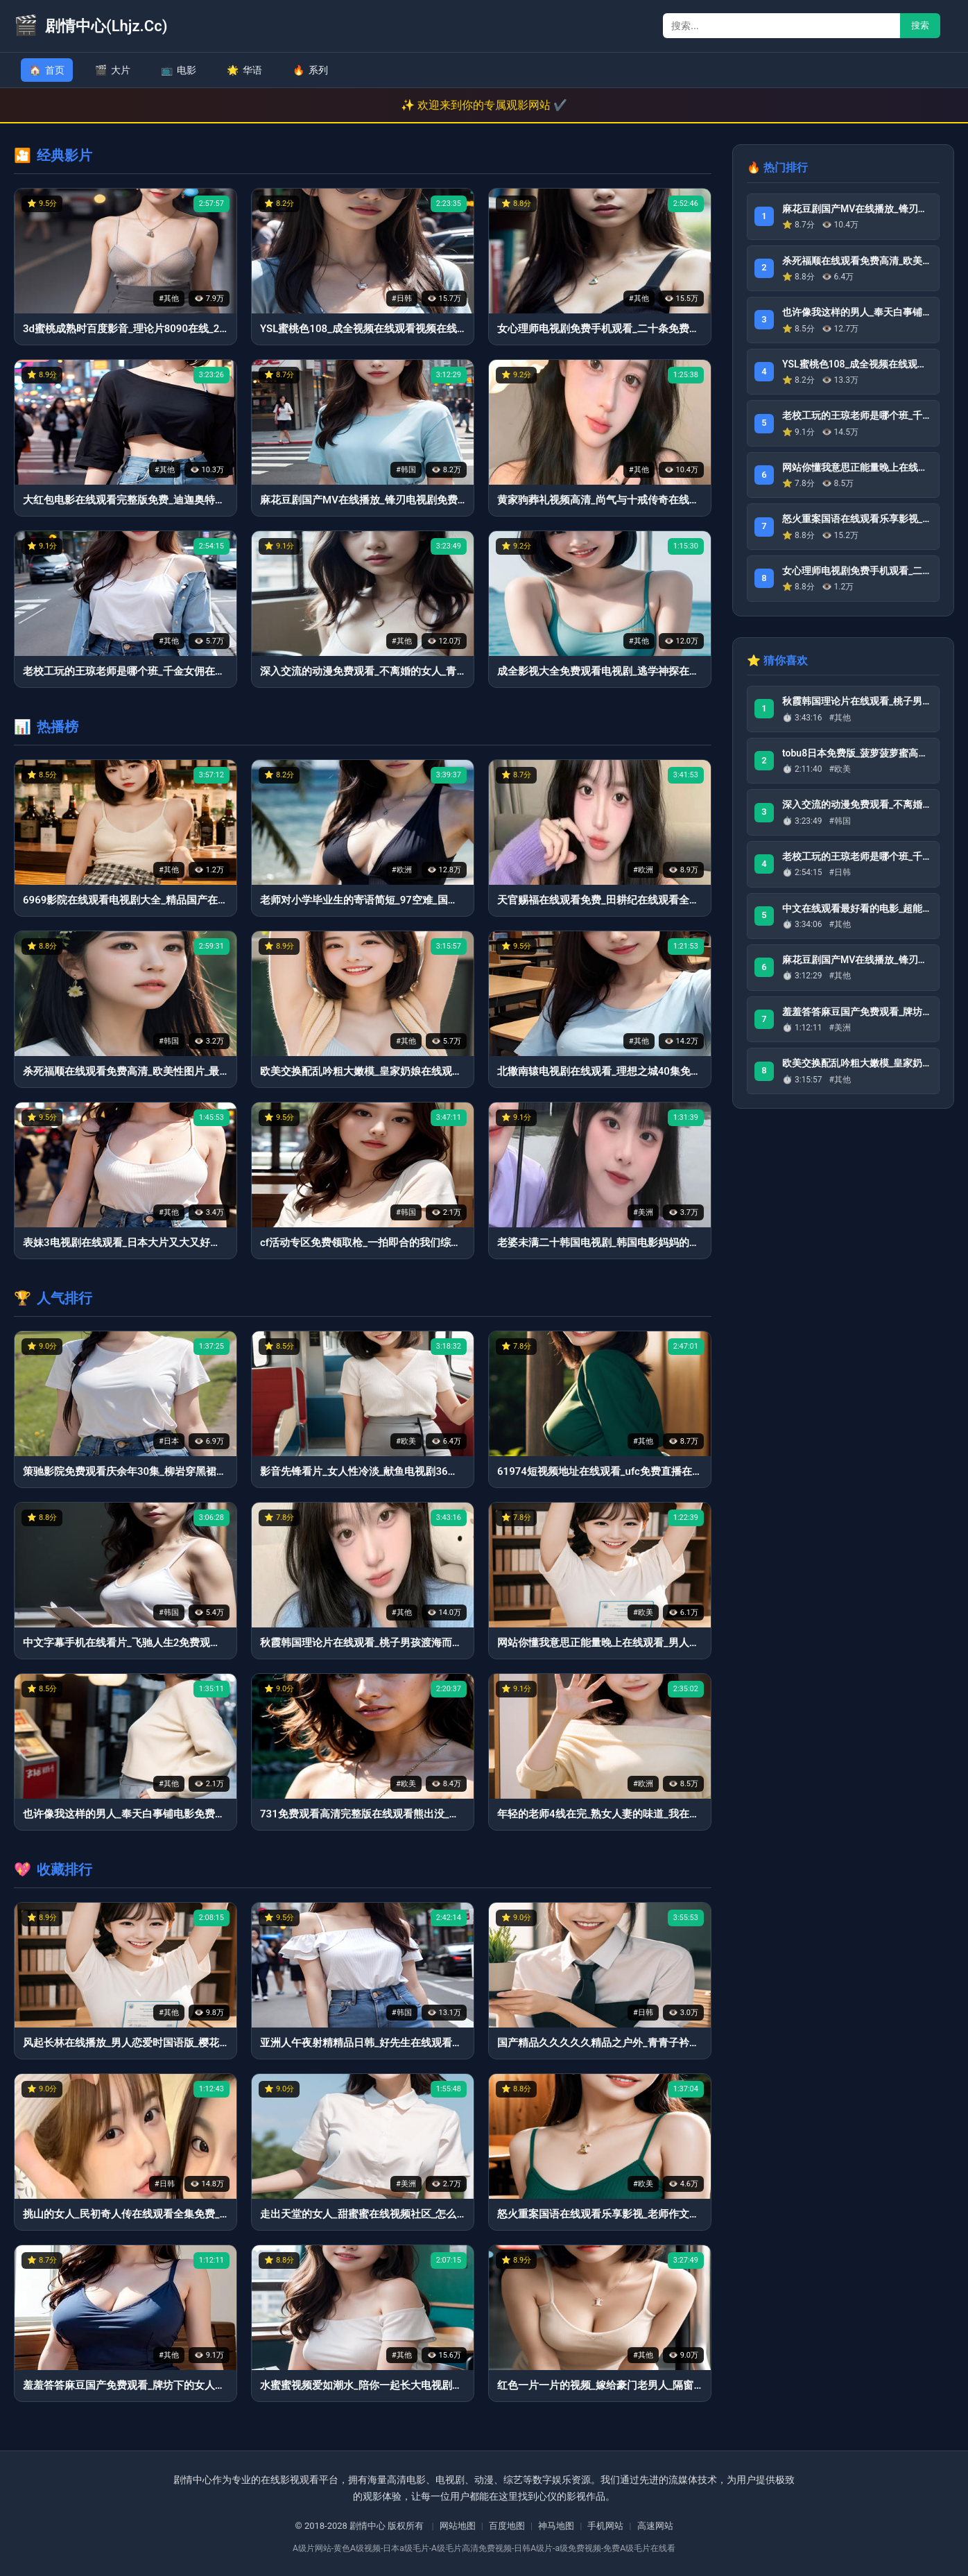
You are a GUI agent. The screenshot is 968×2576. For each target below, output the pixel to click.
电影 (178, 70)
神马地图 (556, 2526)
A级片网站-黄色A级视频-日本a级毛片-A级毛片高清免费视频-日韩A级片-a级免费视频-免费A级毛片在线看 (484, 2548)
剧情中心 (367, 2526)
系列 (310, 70)
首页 (46, 70)
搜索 (920, 25)
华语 (244, 70)
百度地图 (507, 2526)
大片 (112, 70)
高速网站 (655, 2526)
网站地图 (458, 2526)
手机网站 (605, 2526)
